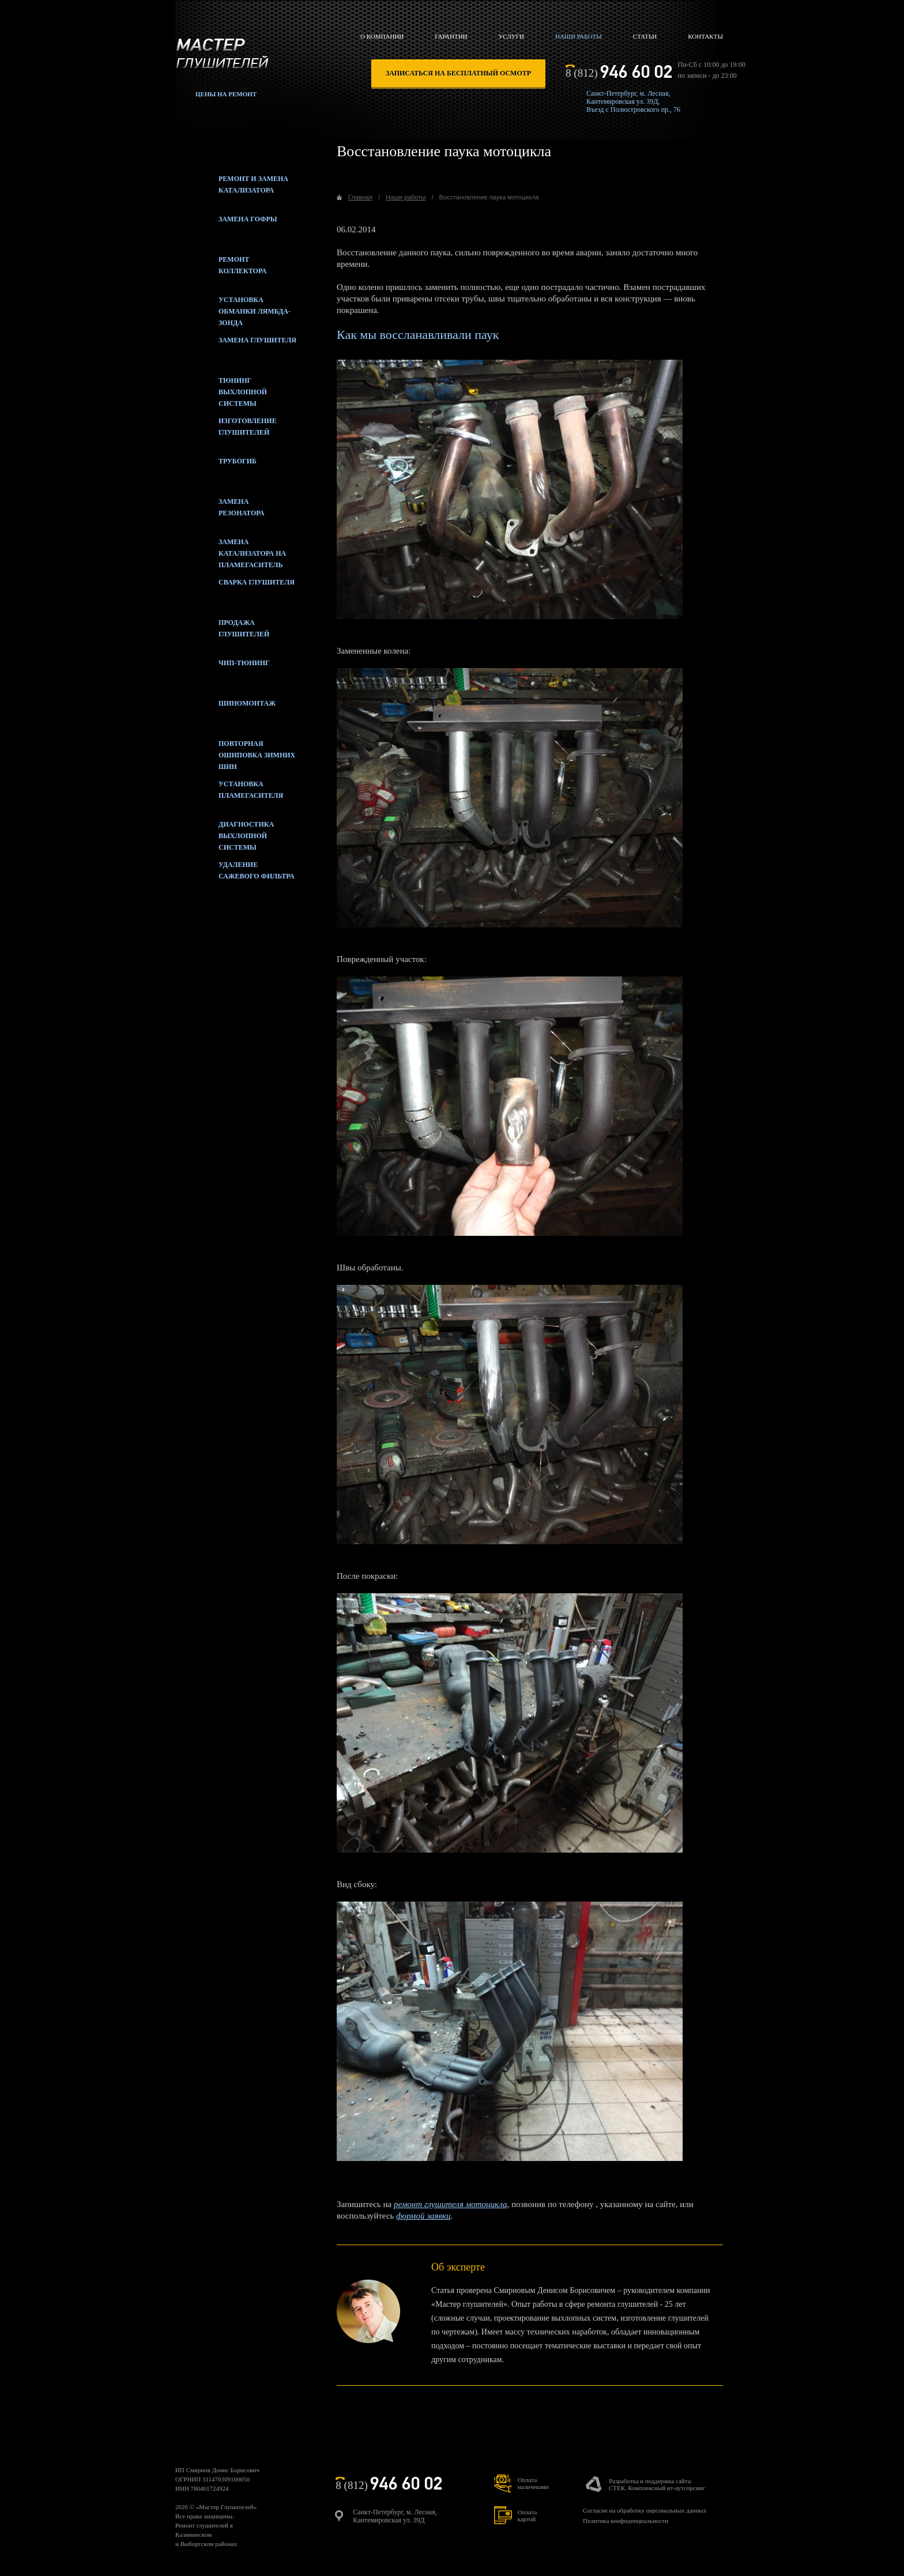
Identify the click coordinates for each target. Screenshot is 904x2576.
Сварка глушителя (235, 590)
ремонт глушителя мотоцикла (450, 2204)
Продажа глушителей (222, 631)
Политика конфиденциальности (625, 2520)
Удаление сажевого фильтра (235, 873)
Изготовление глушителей (226, 429)
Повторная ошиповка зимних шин (235, 752)
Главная (360, 197)
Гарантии (451, 36)
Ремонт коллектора (220, 268)
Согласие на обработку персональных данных (644, 2510)
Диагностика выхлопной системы (224, 833)
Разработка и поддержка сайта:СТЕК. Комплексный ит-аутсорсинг (657, 2484)
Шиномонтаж (225, 711)
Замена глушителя (235, 348)
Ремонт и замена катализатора (231, 187)
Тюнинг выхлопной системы (221, 389)
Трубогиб (216, 469)
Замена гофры (226, 227)
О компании (382, 36)
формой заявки (423, 2215)
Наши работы (578, 36)
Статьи (645, 36)
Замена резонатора (220, 510)
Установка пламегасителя (229, 792)
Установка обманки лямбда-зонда (233, 308)
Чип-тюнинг (222, 671)
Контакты (705, 36)
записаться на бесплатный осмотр (458, 73)
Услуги (511, 36)
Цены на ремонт (226, 93)
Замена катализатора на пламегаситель (230, 550)
